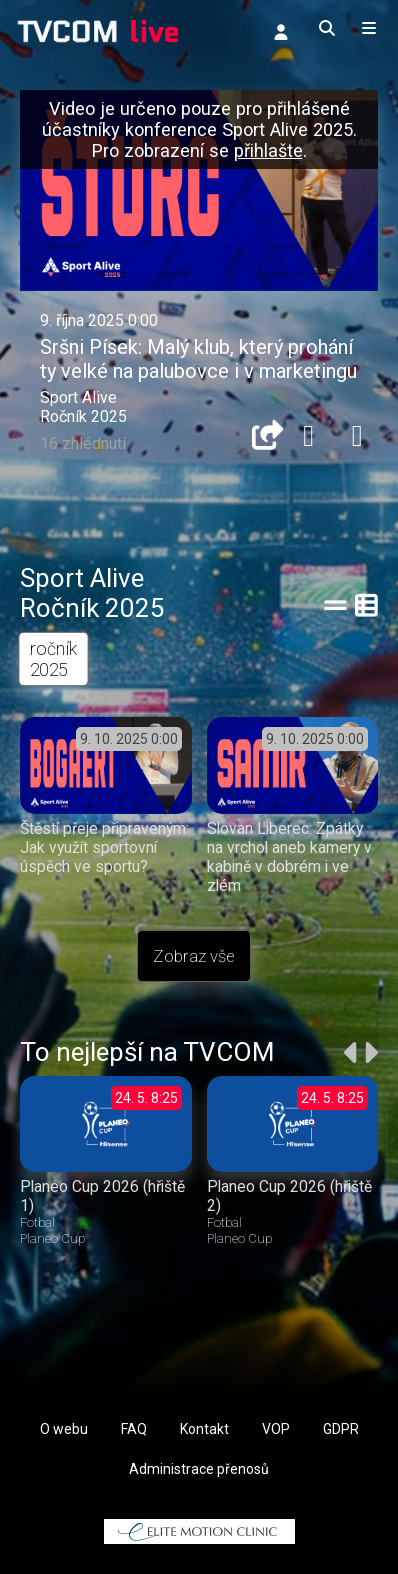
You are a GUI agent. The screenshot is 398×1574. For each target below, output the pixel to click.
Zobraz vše (194, 956)
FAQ (134, 1429)
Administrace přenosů (199, 1469)
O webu (64, 1429)
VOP (276, 1429)
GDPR (341, 1429)
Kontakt (204, 1429)
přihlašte (268, 150)
